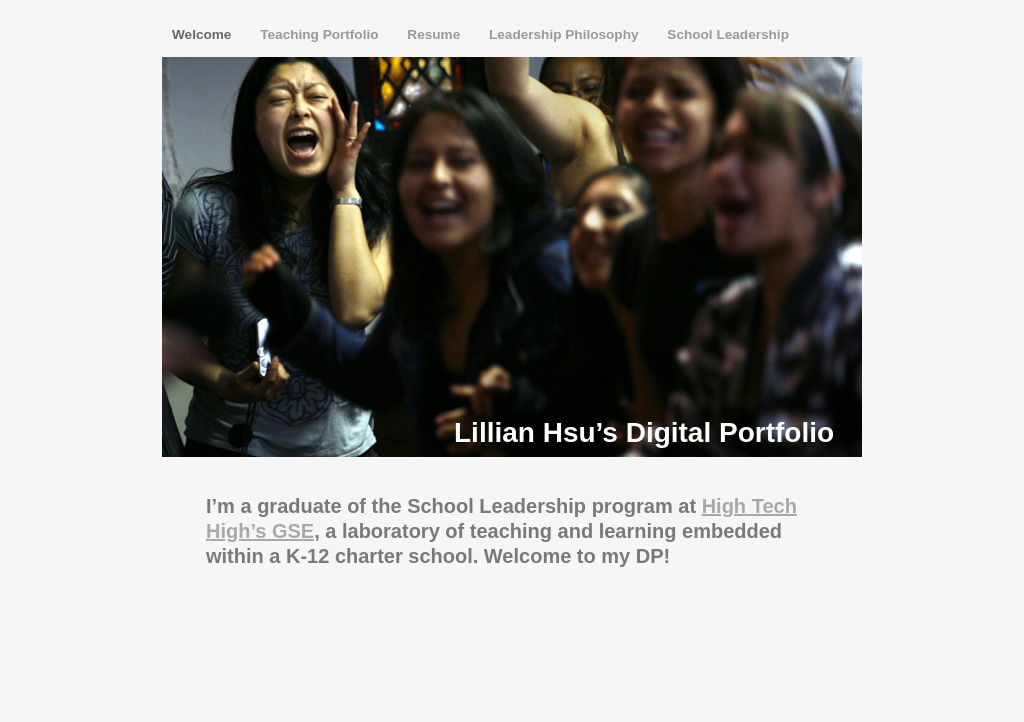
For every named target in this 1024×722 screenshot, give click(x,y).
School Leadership (728, 34)
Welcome (203, 34)
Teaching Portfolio (321, 34)
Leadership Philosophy (565, 34)
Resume (435, 34)
